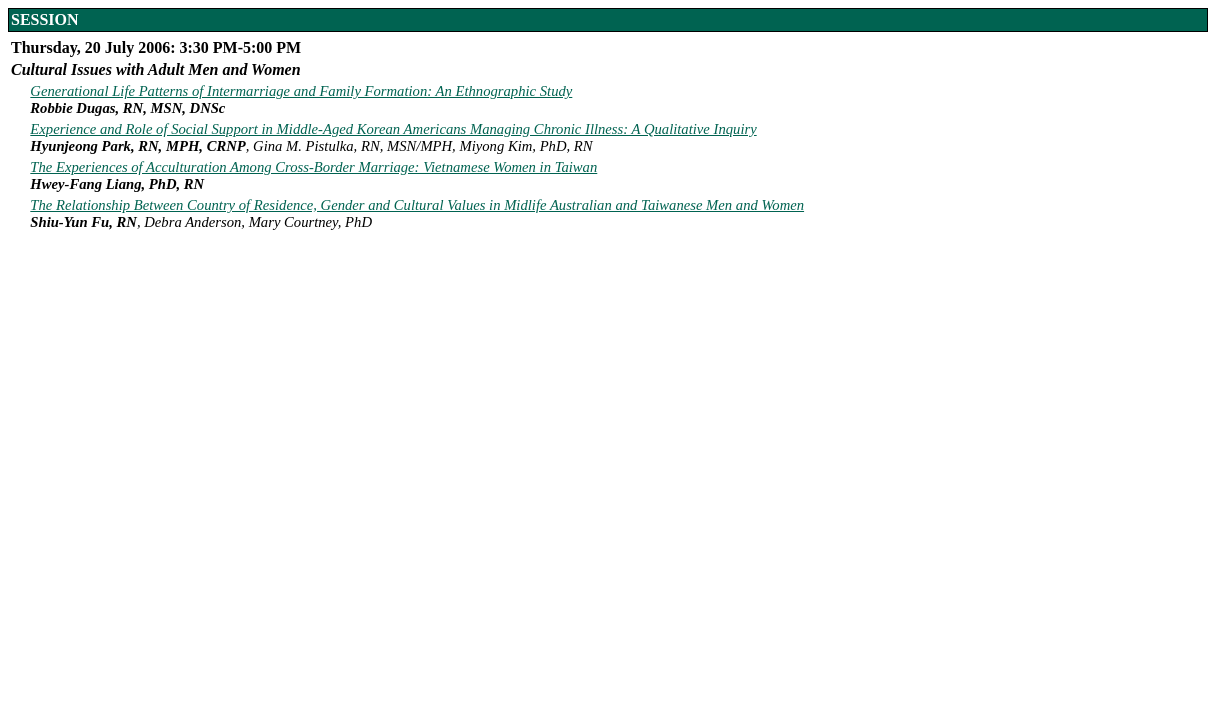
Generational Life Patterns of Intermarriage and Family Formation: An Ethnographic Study (301, 91)
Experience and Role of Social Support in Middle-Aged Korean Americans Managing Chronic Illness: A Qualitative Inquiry (393, 129)
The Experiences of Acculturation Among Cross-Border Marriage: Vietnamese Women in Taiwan (313, 167)
